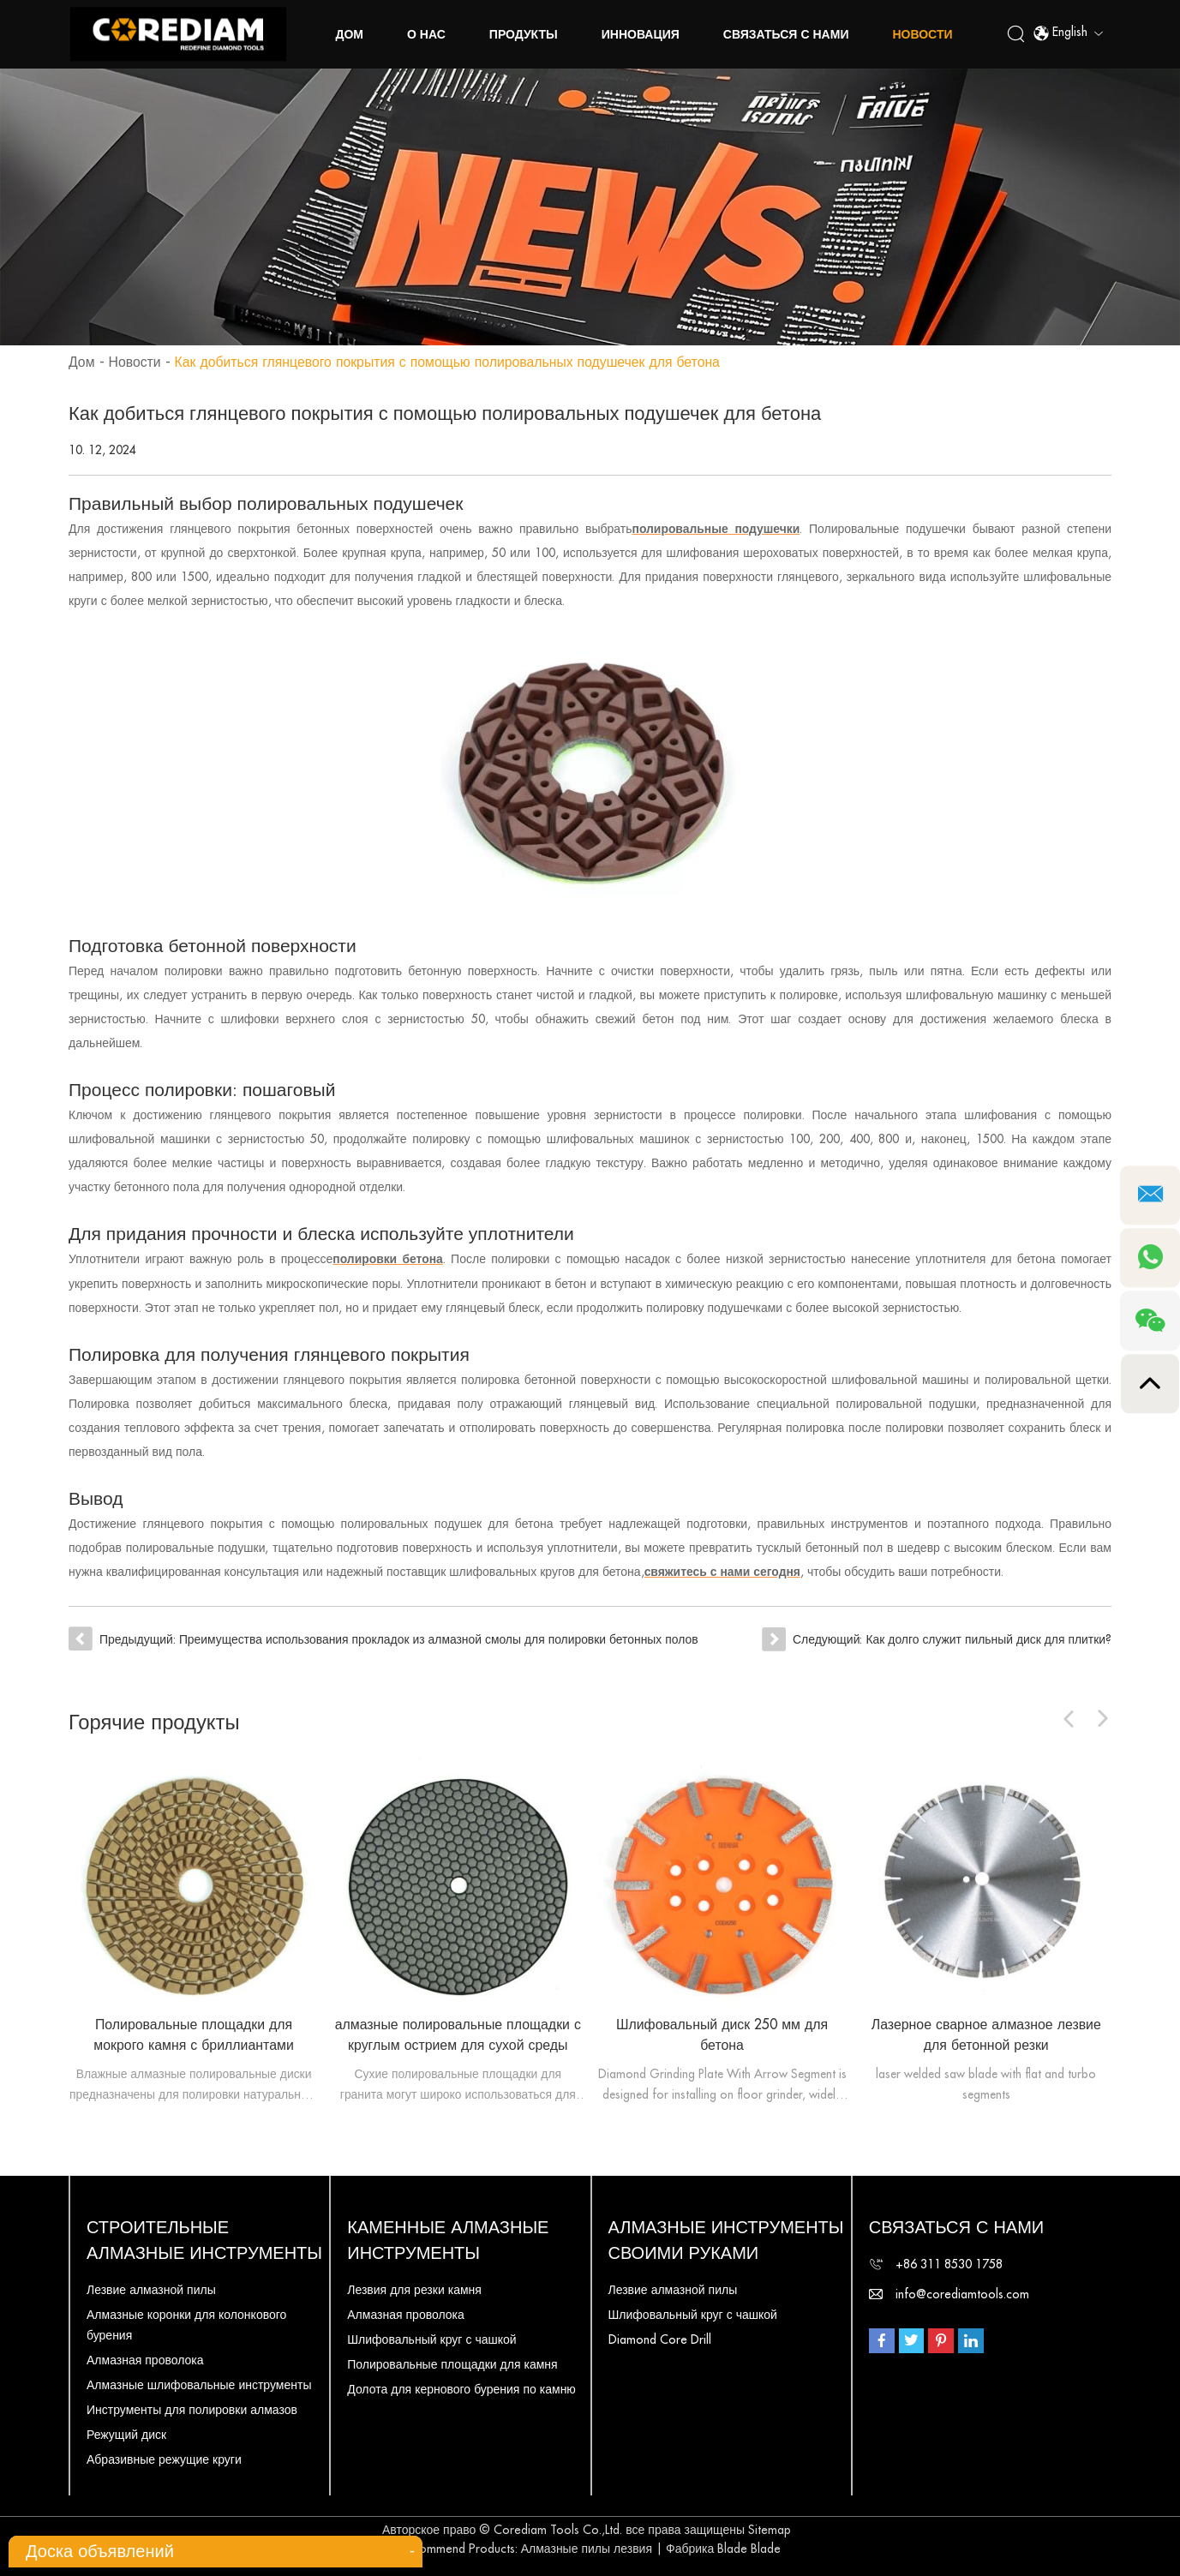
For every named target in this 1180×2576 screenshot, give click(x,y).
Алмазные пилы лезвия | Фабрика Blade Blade (651, 2546)
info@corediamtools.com (962, 2291)
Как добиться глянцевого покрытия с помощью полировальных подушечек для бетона (452, 362)
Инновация (641, 34)
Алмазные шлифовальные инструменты (199, 2382)
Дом (350, 34)
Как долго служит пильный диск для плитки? (987, 1638)
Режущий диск (126, 2432)
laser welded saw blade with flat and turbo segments (986, 2082)
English (1068, 34)
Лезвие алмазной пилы (151, 2287)
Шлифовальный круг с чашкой (431, 2337)
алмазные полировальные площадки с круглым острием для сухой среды (458, 2033)
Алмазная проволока (145, 2357)
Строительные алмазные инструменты (204, 2238)
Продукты (523, 34)
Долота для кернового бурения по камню (461, 2387)
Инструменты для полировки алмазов (192, 2407)
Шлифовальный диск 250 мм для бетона (722, 2033)
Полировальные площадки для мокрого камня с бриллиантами (193, 2033)
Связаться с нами (786, 34)
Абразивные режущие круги (164, 2457)
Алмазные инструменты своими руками (726, 2238)
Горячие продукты (155, 1720)
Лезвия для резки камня (414, 2287)
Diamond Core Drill (659, 2337)
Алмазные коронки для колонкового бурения (186, 2322)
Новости (923, 34)
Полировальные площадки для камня (452, 2362)
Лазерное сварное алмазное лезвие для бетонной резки (986, 2033)
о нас (426, 34)
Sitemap (769, 2527)
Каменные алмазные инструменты (447, 2238)
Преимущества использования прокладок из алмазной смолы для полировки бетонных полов (441, 1638)
